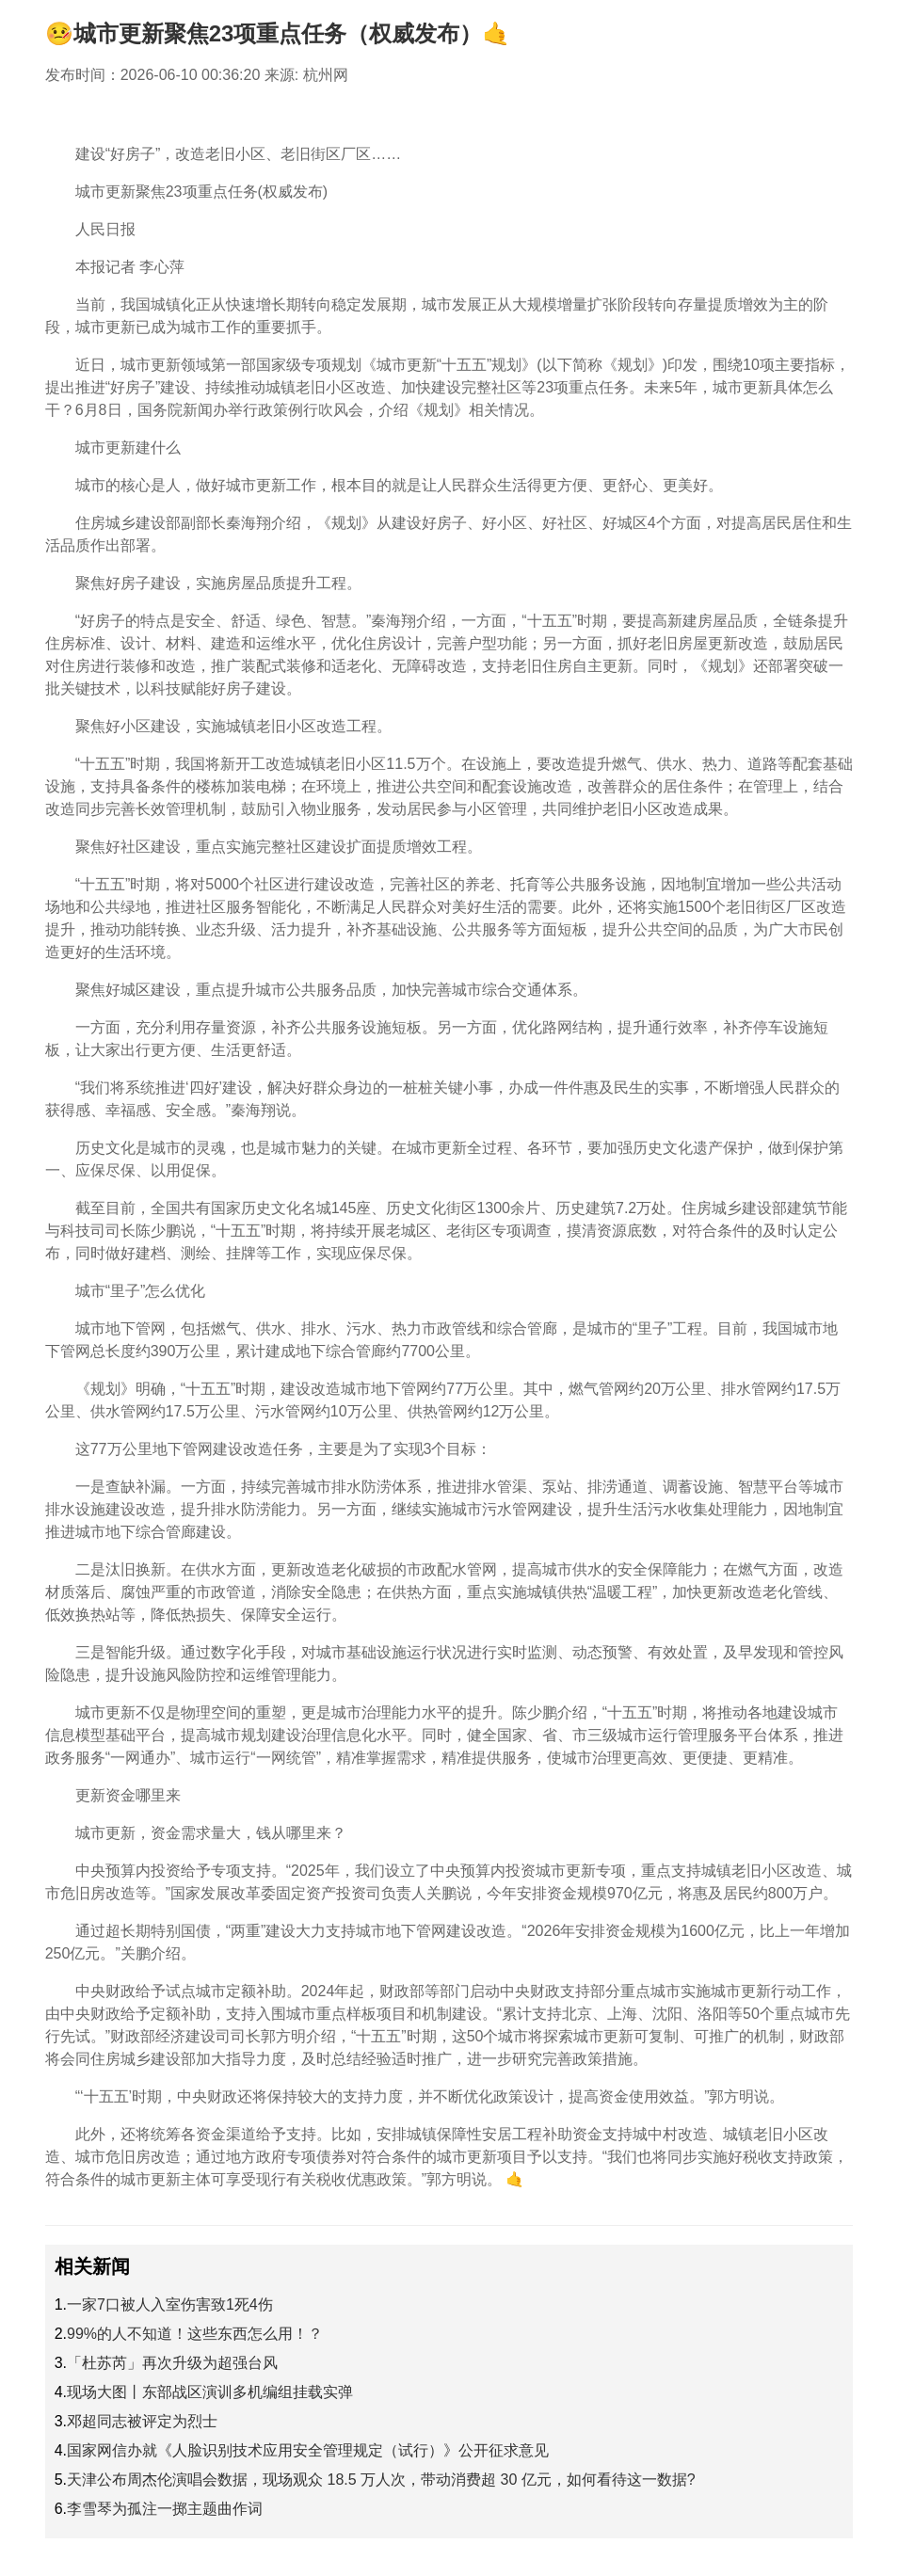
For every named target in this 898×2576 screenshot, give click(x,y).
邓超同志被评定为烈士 (142, 2421)
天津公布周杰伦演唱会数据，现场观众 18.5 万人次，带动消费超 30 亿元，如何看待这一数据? (381, 2480)
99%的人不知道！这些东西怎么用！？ (195, 2334)
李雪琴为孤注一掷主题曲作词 (165, 2509)
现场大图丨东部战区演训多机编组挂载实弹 (210, 2392)
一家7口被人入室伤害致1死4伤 (170, 2304)
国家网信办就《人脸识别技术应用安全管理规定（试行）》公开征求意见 (308, 2450)
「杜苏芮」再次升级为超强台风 (172, 2363)
